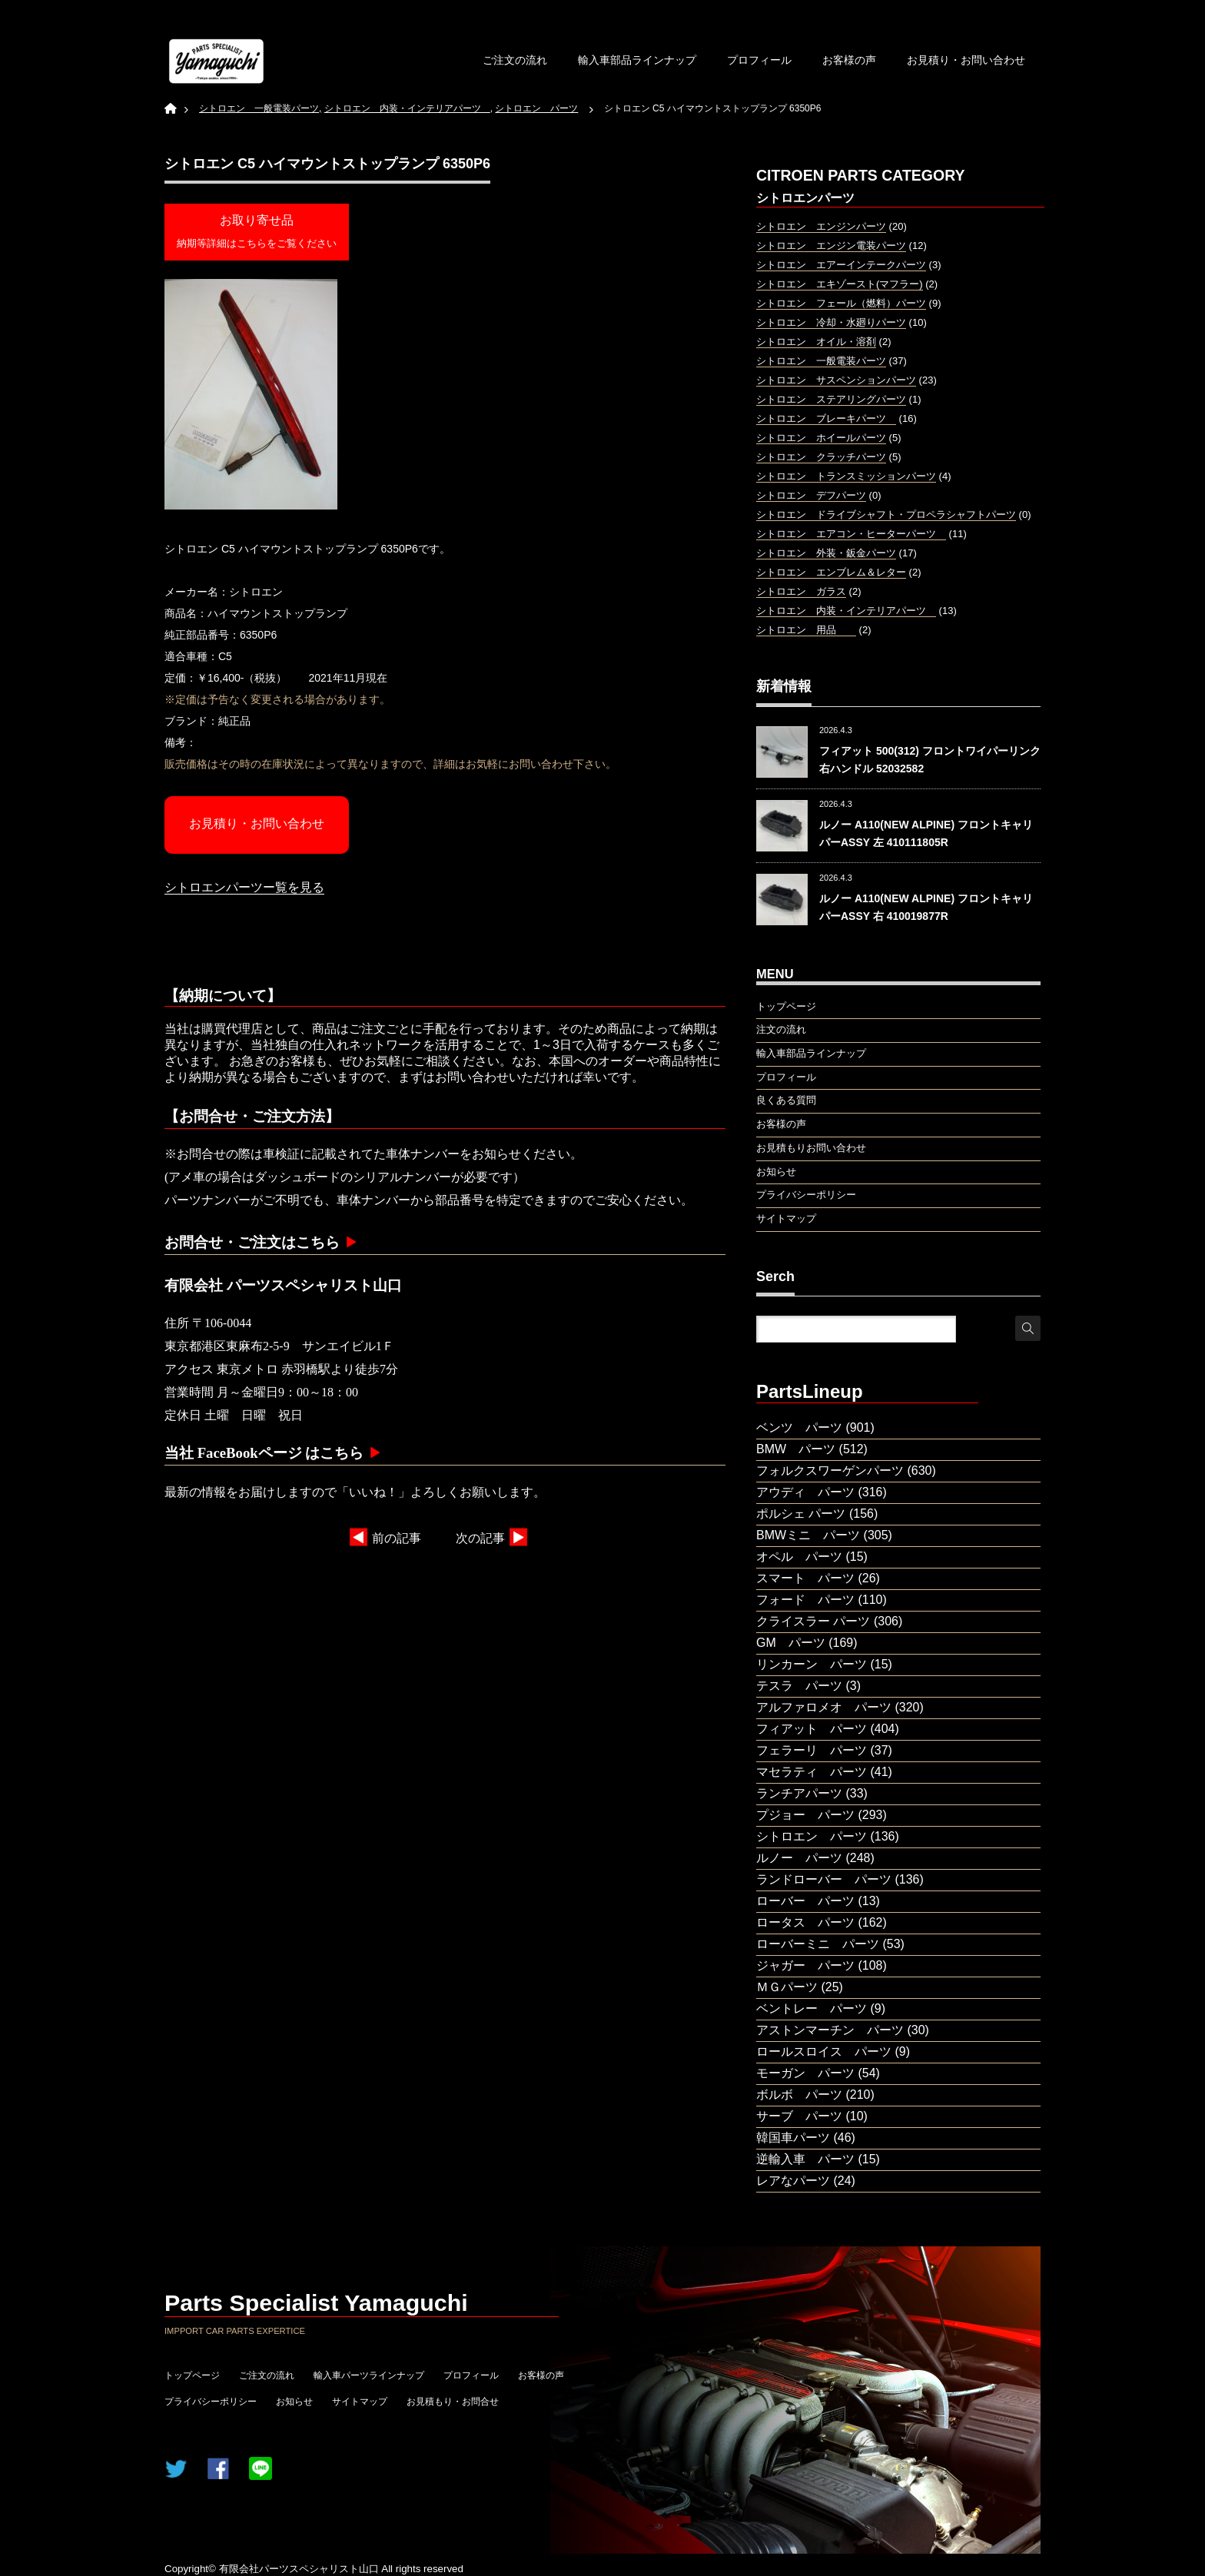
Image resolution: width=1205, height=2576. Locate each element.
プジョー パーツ (805, 1814)
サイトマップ (359, 2401)
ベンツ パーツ (799, 1427)
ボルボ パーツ (799, 2094)
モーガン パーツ (805, 2073)
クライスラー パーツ (813, 1621)
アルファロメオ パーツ (823, 1707)
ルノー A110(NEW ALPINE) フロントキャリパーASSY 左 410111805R (926, 833)
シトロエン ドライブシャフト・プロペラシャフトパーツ (886, 514)
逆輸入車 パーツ (805, 2159)
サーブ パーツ (799, 2116)
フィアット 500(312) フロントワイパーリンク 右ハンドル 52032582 (930, 759)
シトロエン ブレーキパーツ (826, 418)
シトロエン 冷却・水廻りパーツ (831, 322)
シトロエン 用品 (806, 630)
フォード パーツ (805, 1599)
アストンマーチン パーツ (830, 2030)
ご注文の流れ (515, 60)
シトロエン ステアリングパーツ (831, 399)
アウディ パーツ (805, 1492)
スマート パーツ (805, 1578)
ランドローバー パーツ (823, 1879)
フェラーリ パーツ (811, 1750)
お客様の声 (849, 60)
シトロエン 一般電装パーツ (821, 361)
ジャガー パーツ (805, 1965)
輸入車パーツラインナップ (369, 2375)
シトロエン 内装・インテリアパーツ (846, 610)
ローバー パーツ (805, 1900)
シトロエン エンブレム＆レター (831, 572)
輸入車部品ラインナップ (637, 60)
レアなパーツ (793, 2180)
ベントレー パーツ (811, 2008)
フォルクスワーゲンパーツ (830, 1470)
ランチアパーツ (799, 1793)
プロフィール (759, 60)
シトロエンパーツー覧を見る (244, 887)
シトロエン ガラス (801, 591)
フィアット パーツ (811, 1728)
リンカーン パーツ (811, 1664)
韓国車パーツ (793, 2137)
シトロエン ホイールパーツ (821, 437)
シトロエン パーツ (811, 1836)
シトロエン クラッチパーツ (821, 457)
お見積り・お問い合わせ (966, 60)
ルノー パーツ (799, 1857)
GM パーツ (790, 1642)
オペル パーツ (799, 1556)
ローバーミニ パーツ (817, 1943)
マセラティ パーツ (811, 1771)
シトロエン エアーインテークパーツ (841, 265)
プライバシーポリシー (210, 2401)
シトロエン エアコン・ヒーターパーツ (851, 533)
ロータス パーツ (805, 1922)
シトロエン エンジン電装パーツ (831, 245)
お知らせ (294, 2401)
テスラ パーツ (799, 1685)
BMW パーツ (795, 1449)
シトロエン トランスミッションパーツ (846, 476)
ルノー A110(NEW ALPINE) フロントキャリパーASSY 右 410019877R (926, 906)
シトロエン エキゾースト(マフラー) (839, 284)
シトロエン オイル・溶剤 (816, 341)
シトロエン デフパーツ (811, 495)
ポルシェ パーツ (800, 1513)
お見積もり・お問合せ (453, 2401)
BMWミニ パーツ (808, 1535)
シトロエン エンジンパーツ (821, 226)
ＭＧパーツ (787, 1986)
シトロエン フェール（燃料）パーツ (841, 303)
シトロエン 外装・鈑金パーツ (826, 553)
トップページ (192, 2375)
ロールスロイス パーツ (823, 2051)
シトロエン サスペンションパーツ (836, 380)
